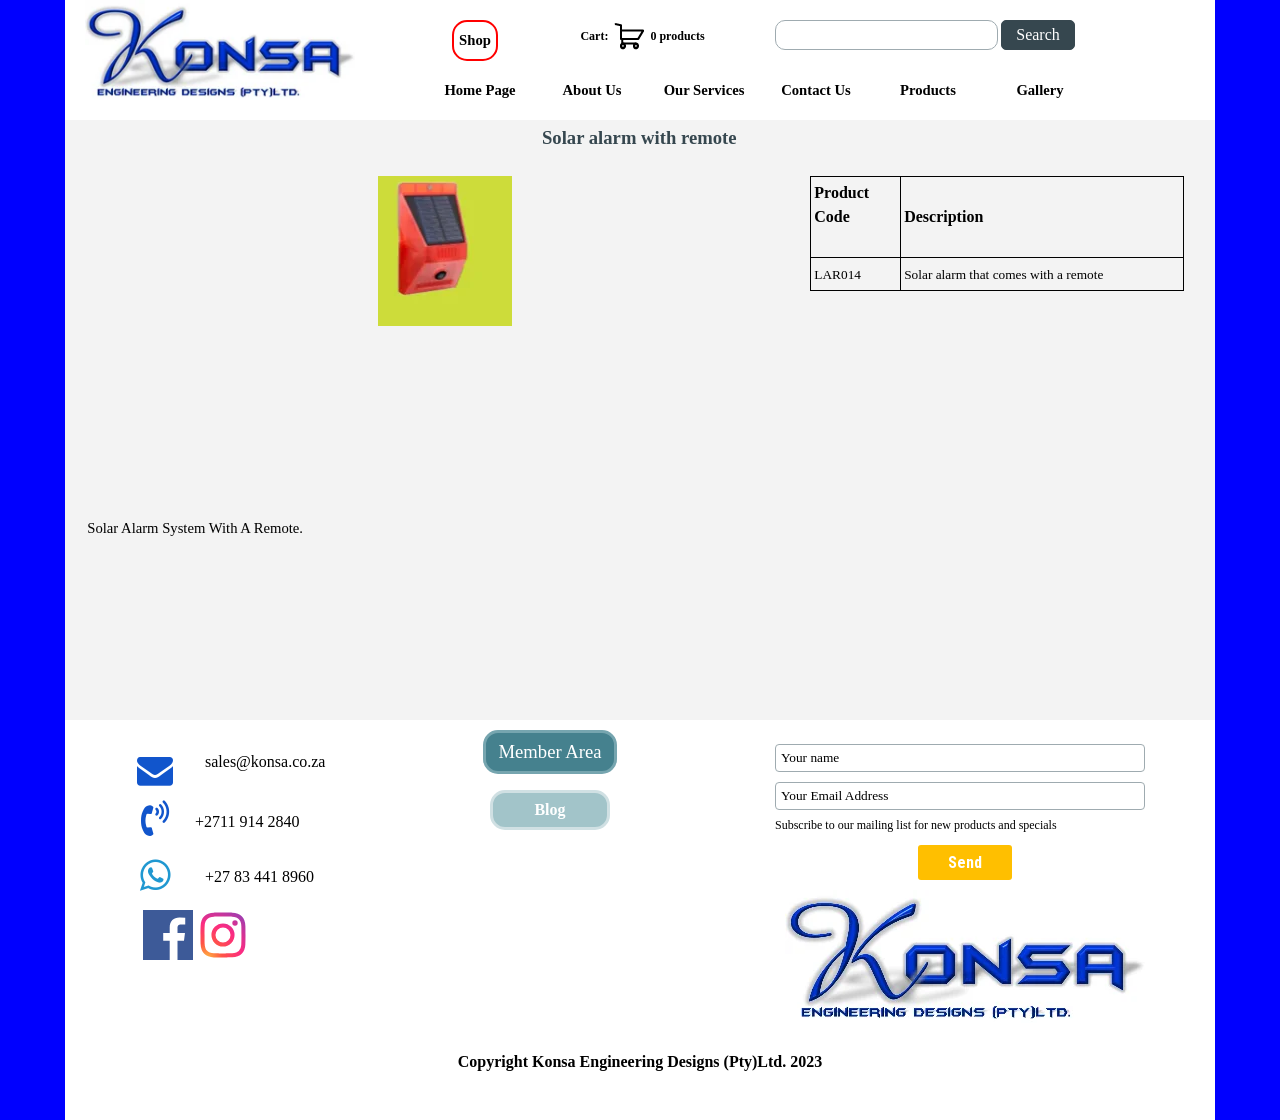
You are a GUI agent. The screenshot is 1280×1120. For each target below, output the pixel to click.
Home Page (479, 90)
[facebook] (168, 935)
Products (928, 90)
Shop (475, 40)
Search (1038, 34)
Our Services (704, 90)
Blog (549, 809)
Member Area (549, 751)
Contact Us (816, 90)
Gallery (1039, 90)
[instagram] (223, 935)
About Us (591, 90)
